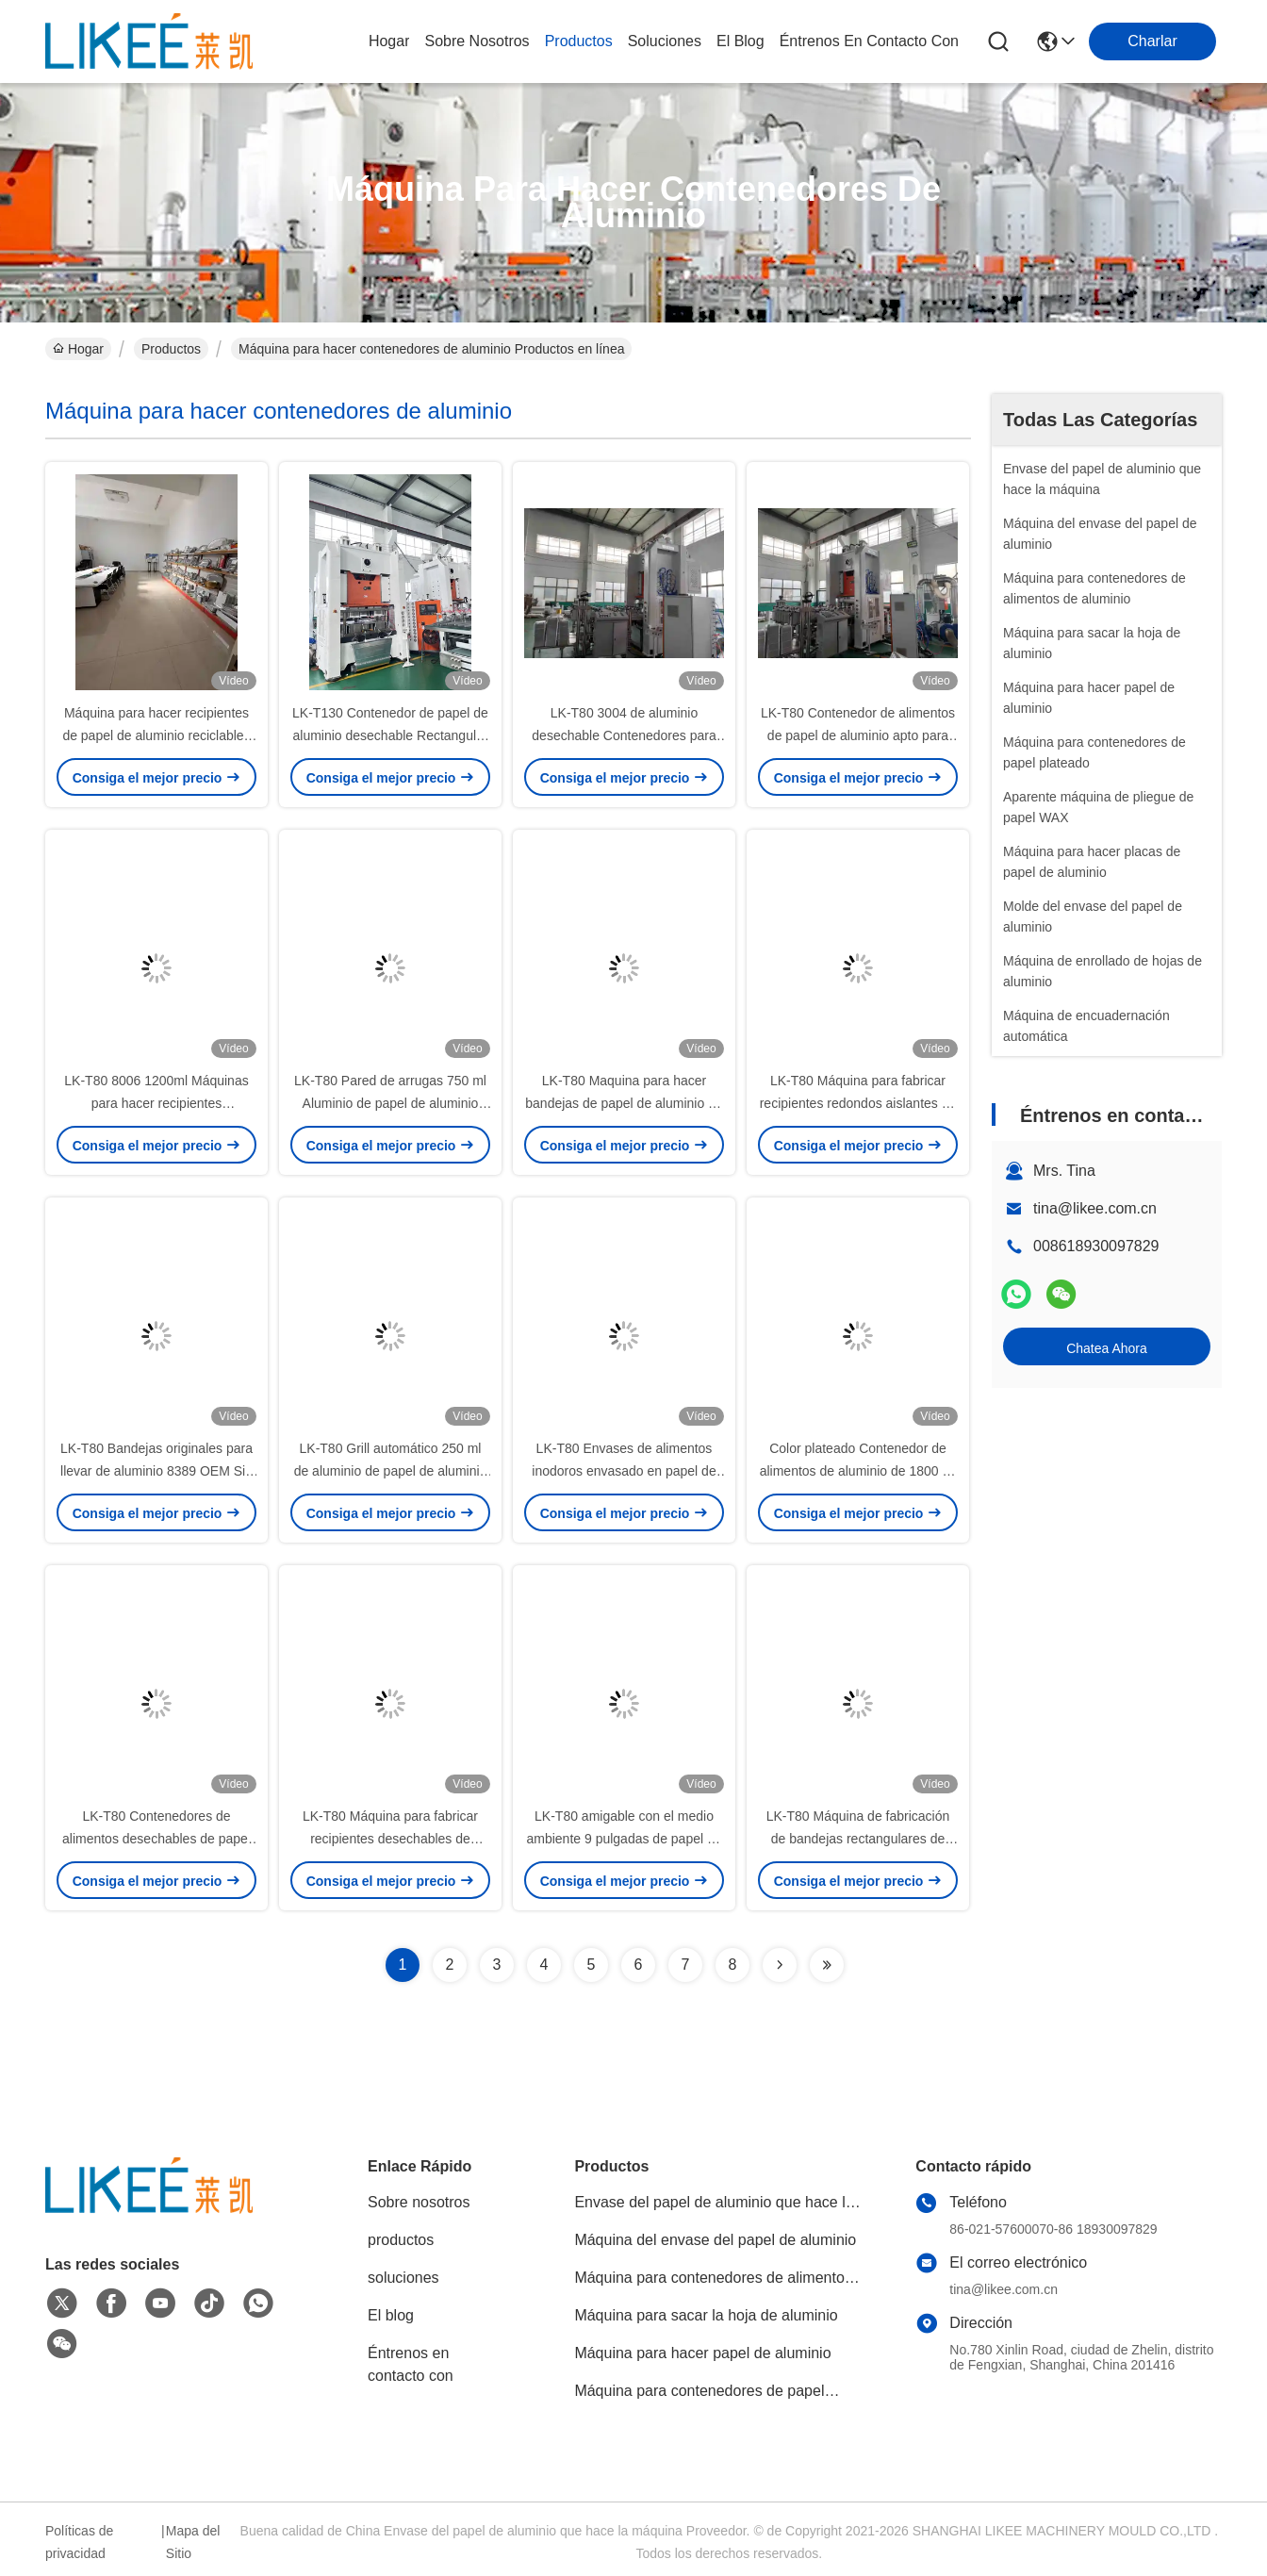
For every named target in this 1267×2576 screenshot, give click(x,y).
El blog (391, 2315)
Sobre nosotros (419, 2202)
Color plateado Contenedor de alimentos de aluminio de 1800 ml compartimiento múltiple (858, 1471)
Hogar (389, 41)
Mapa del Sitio (193, 2542)
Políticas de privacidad (79, 2542)
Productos (171, 348)
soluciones (664, 41)
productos (579, 41)
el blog (740, 41)
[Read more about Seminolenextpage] (780, 1965)
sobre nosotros (476, 41)
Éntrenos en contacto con (869, 41)
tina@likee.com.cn (1095, 1208)
